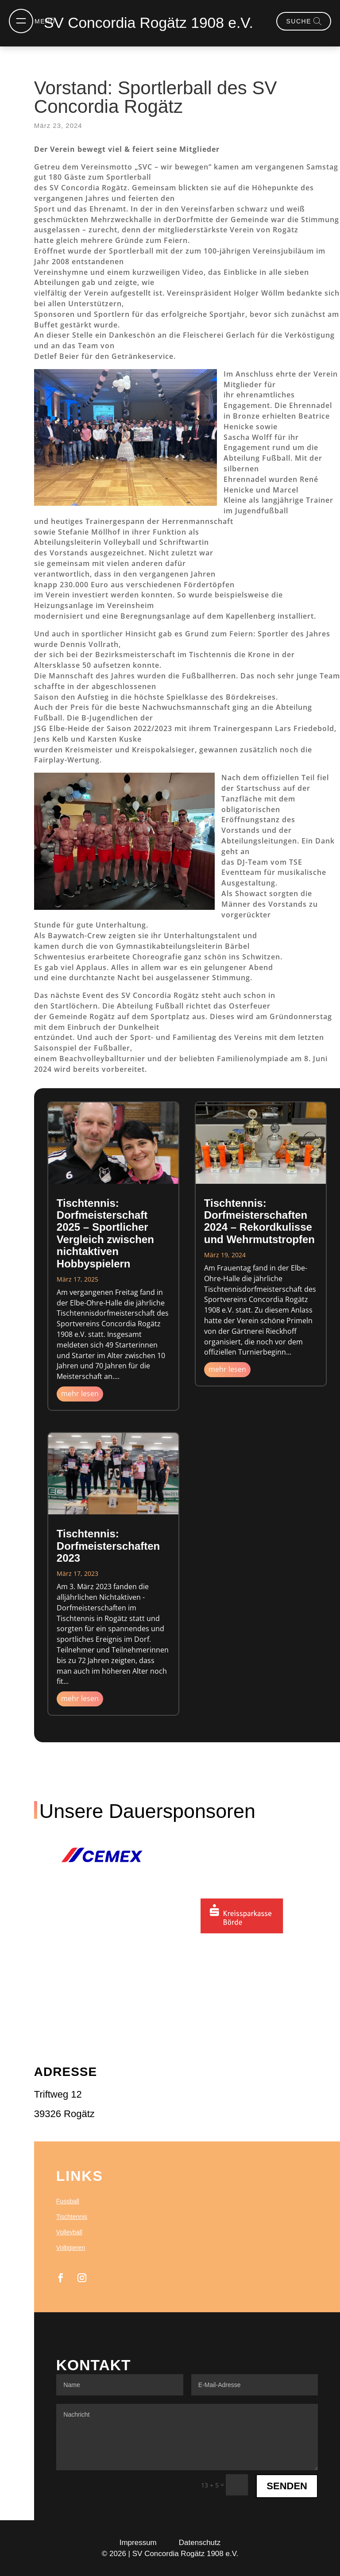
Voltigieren (70, 2247)
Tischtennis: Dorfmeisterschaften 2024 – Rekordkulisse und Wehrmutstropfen (259, 1221)
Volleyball (69, 2232)
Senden (287, 2485)
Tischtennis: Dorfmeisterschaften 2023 (108, 1546)
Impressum (138, 2542)
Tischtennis (71, 2216)
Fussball (67, 2201)
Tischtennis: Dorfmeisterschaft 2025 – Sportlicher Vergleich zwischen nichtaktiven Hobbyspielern (105, 1233)
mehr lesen (80, 1393)
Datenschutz (200, 2542)
